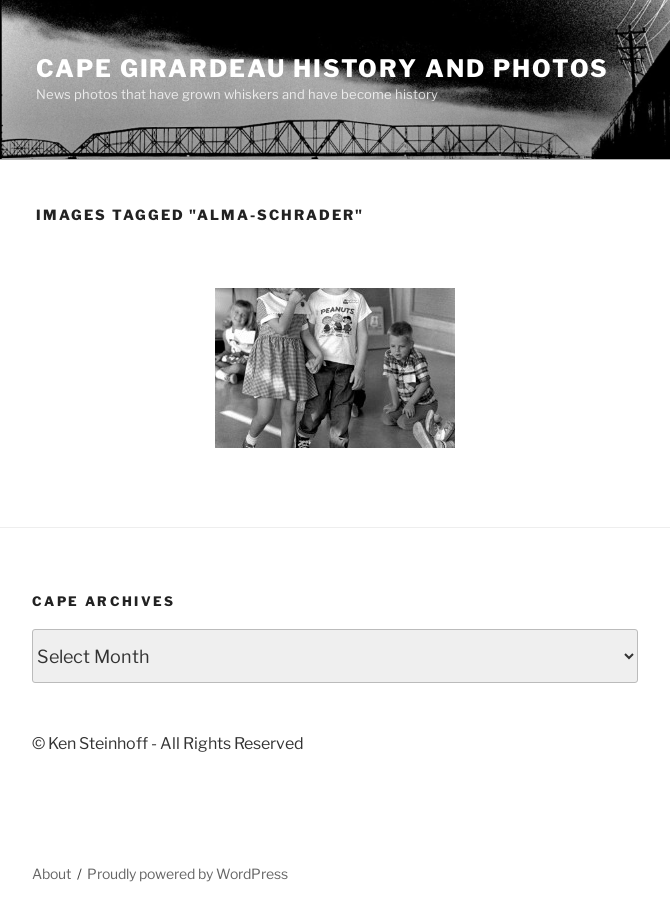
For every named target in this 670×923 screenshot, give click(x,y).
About (51, 873)
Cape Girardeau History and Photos (322, 68)
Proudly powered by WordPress (187, 873)
